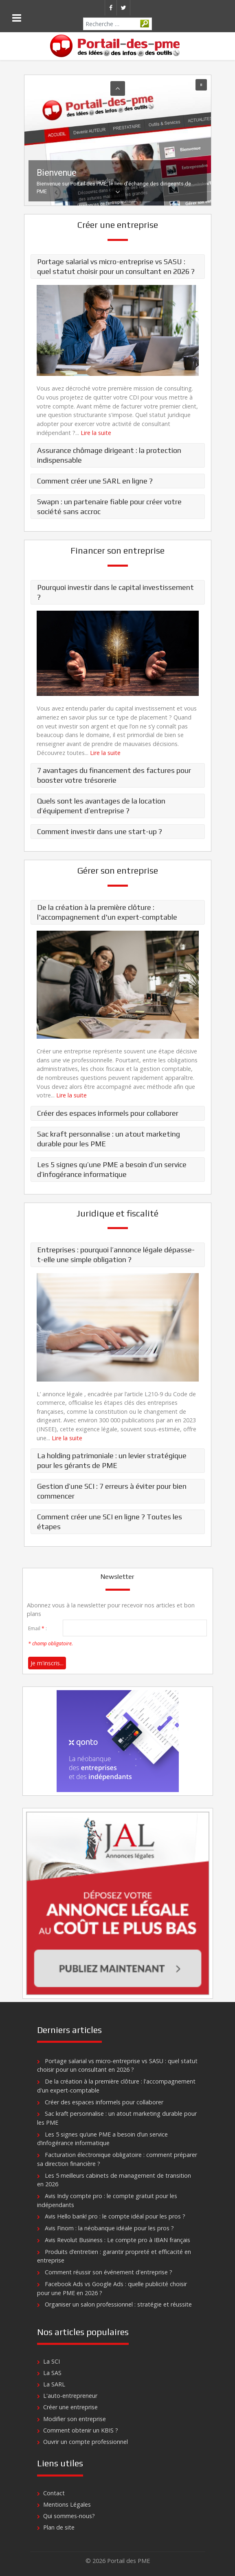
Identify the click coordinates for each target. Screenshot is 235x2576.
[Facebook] (111, 7)
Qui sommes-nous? (69, 2516)
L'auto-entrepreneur (70, 2395)
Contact (54, 2493)
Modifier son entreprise (74, 2419)
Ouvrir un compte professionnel (85, 2442)
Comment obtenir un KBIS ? (80, 2430)
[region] (117, 140)
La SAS (52, 2373)
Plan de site (59, 2527)
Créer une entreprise (70, 2407)
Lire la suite (96, 433)
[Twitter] (123, 7)
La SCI (51, 2361)
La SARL (54, 2384)
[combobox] (117, 24)
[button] (117, 140)
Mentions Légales (67, 2504)
